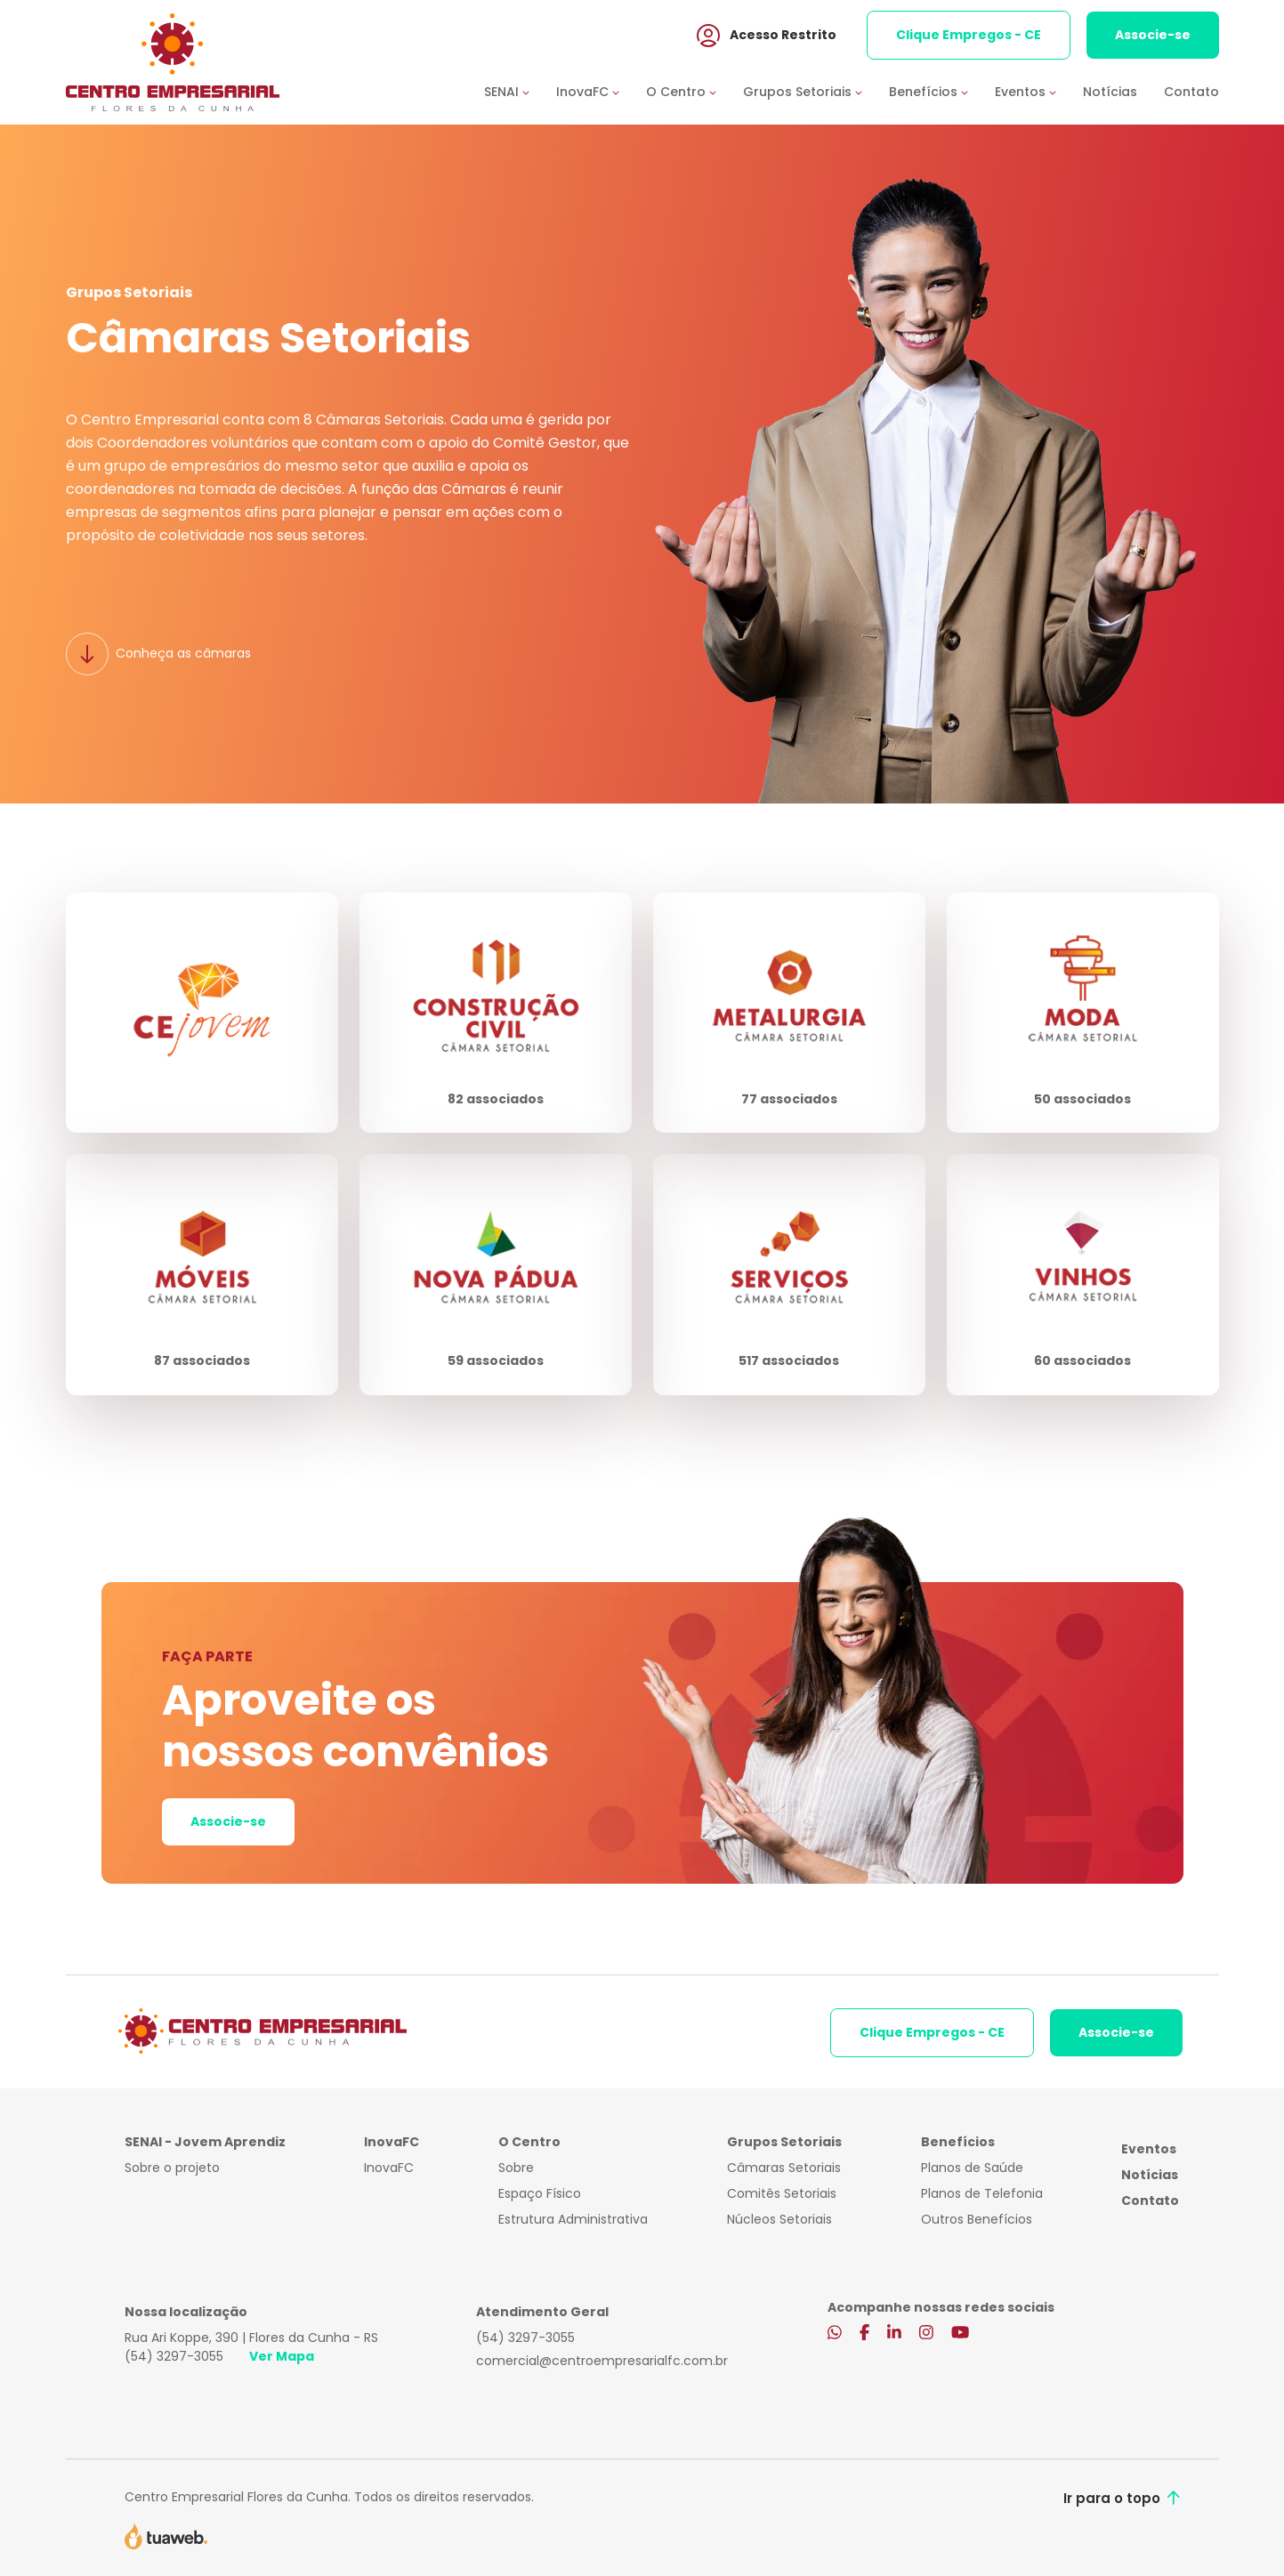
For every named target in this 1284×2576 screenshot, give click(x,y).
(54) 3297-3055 (174, 2356)
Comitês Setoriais (781, 2193)
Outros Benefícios (976, 2219)
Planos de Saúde (972, 2167)
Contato (1191, 92)
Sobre (516, 2167)
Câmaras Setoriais (784, 2167)
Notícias (1110, 92)
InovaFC (389, 2167)
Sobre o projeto (172, 2167)
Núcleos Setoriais (779, 2219)
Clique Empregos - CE (968, 35)
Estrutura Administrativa (573, 2219)
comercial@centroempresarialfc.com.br (602, 2361)
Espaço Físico (539, 2193)
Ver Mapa (281, 2356)
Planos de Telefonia (982, 2193)
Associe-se (1153, 35)
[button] (520, 92)
